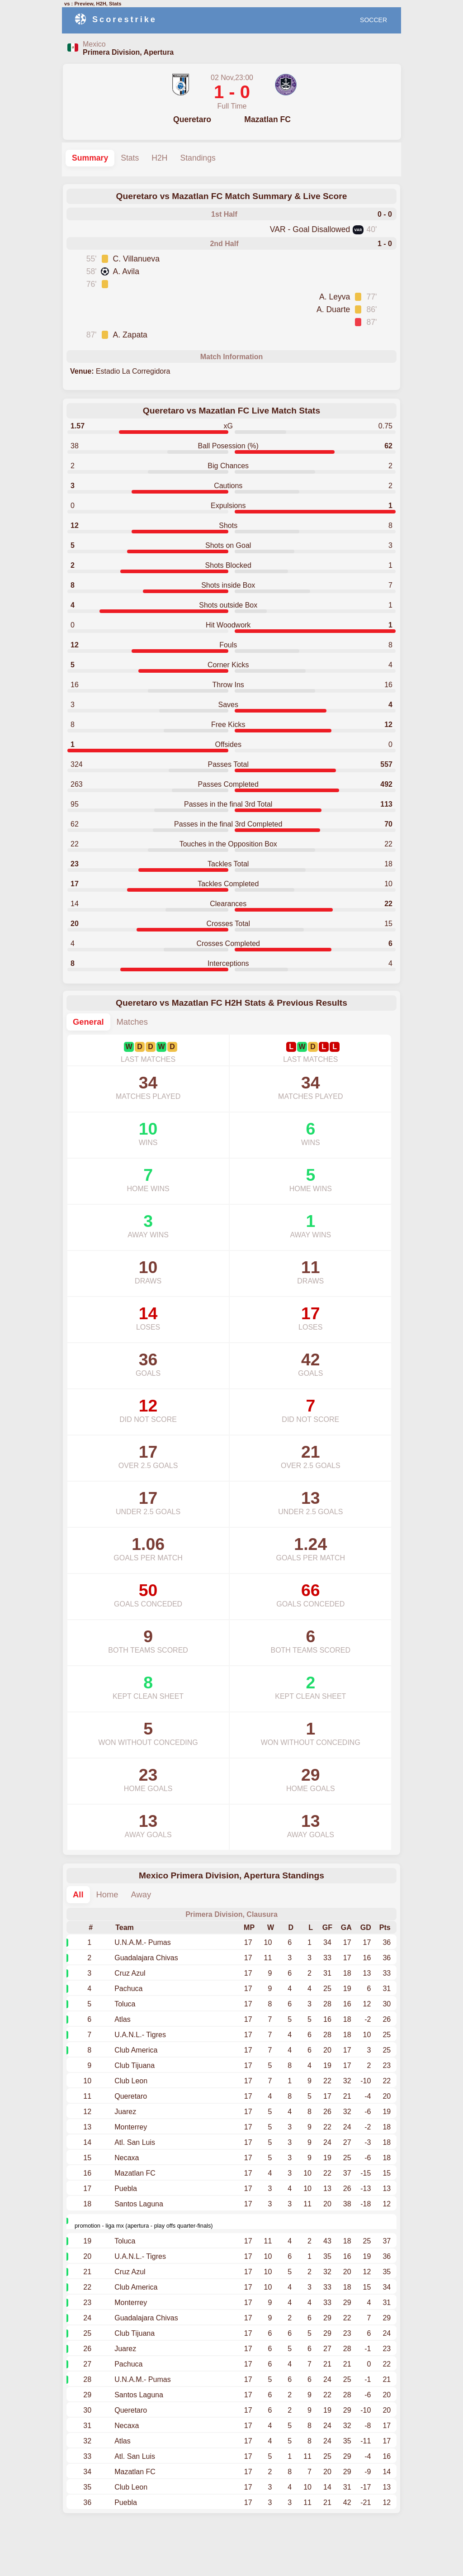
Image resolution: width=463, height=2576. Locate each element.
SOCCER (373, 20)
